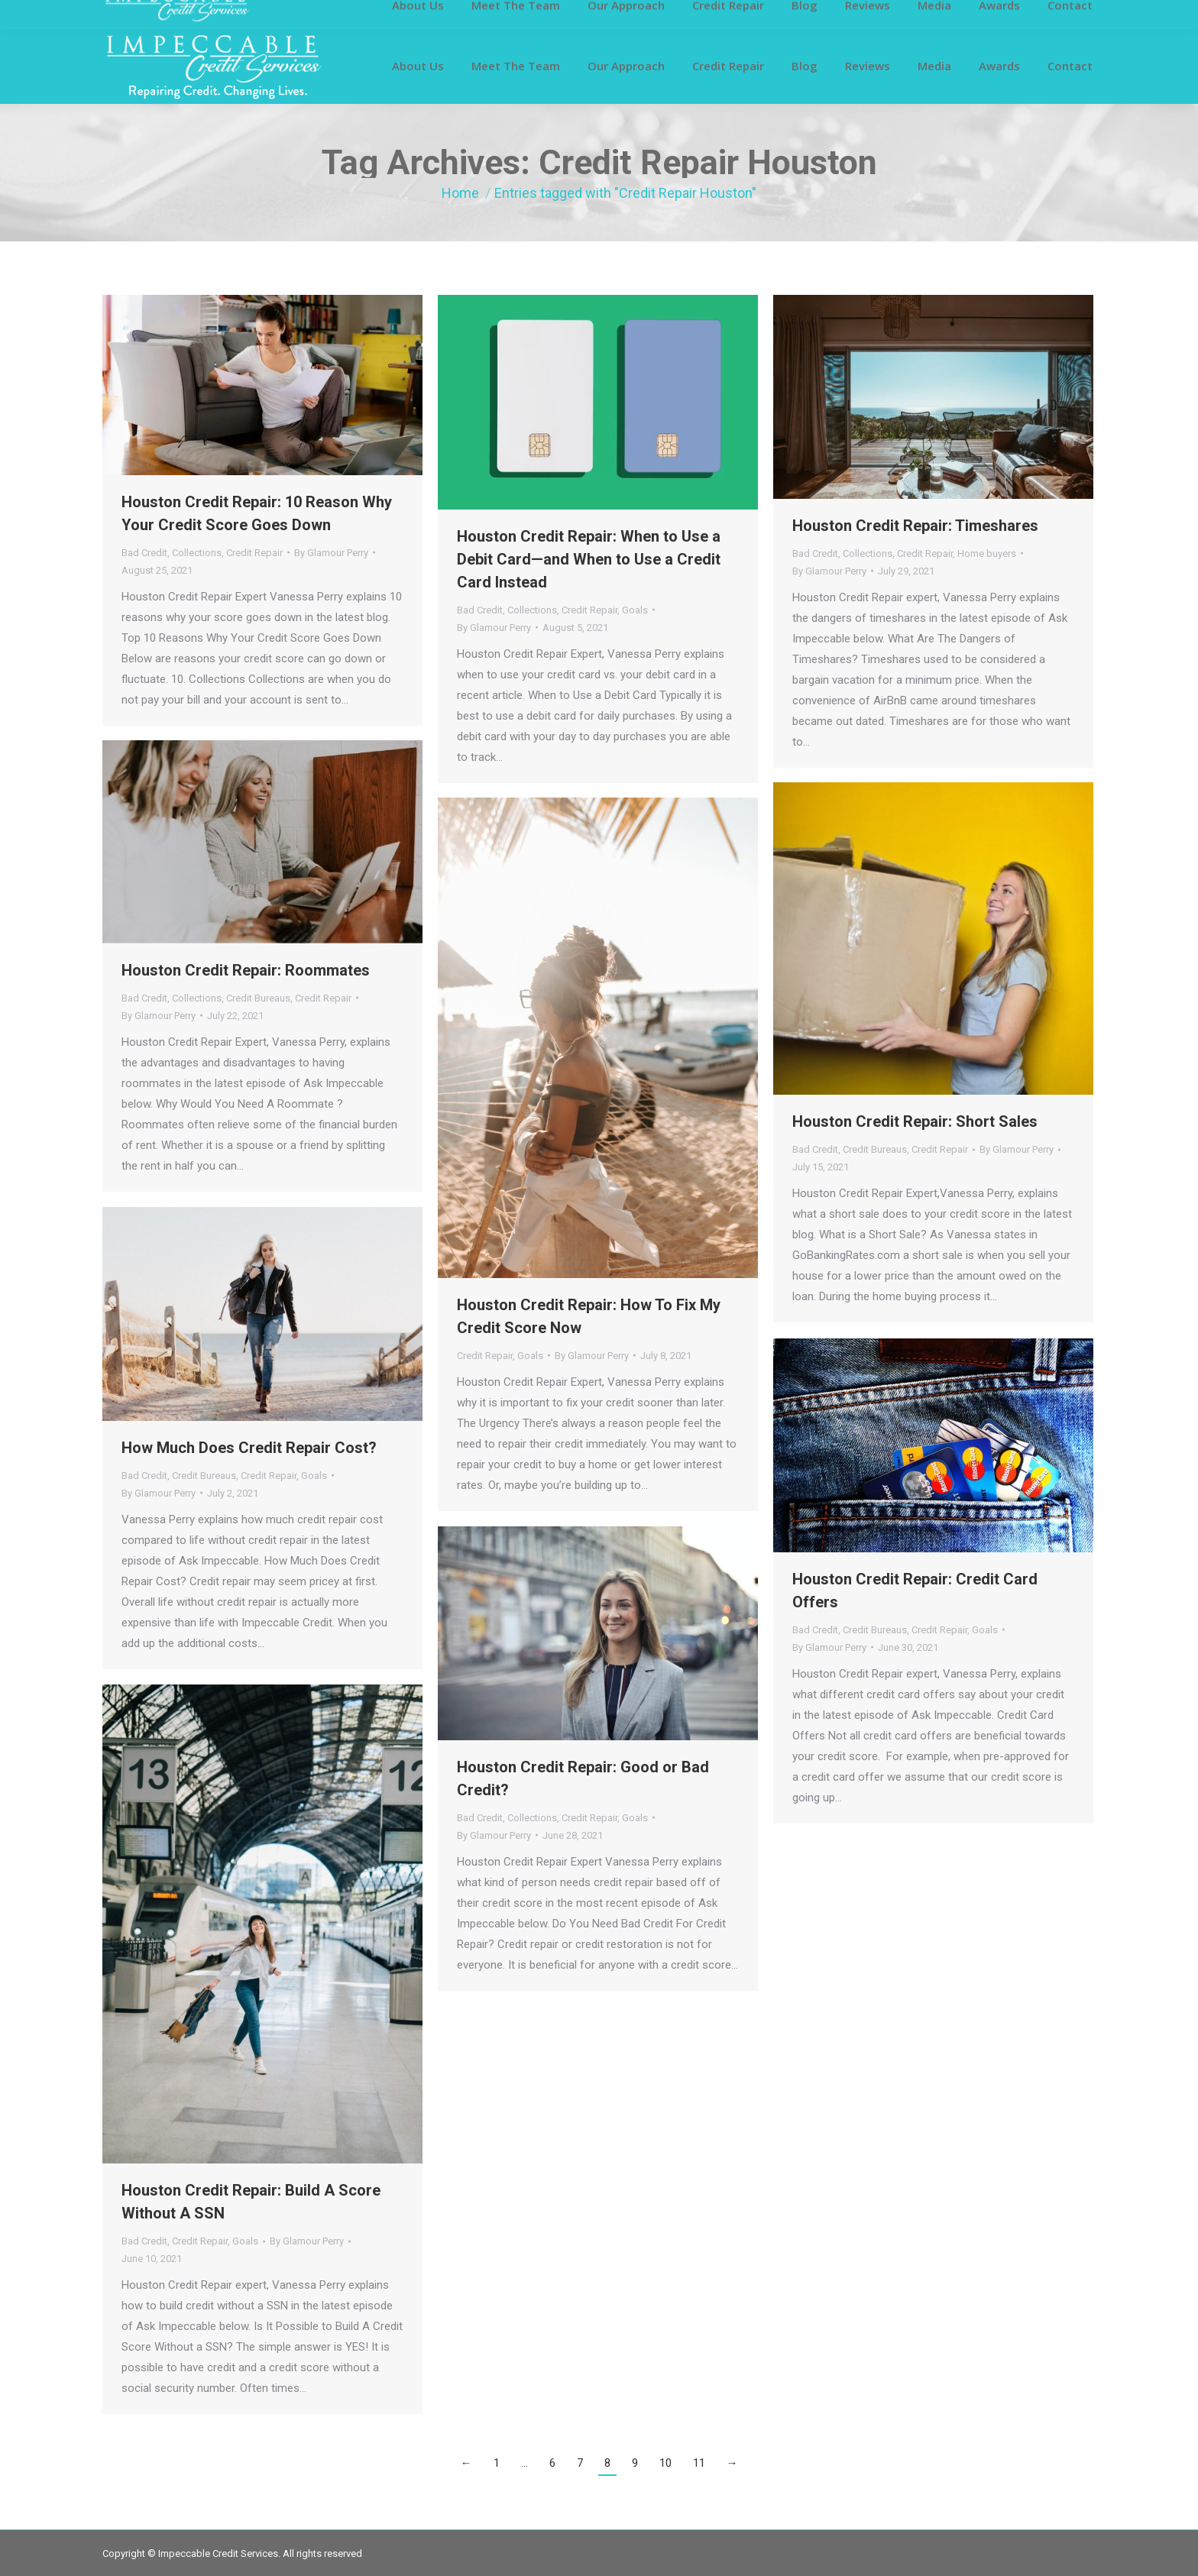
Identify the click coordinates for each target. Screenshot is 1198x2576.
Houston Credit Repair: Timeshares (915, 525)
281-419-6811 (744, 14)
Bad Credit (144, 552)
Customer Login (138, 14)
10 (665, 2463)
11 (699, 2463)
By (331, 552)
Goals (635, 610)
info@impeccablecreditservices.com (896, 14)
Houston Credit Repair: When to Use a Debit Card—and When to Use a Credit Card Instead (588, 559)
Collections (197, 552)
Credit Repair (254, 552)
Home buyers (986, 553)
